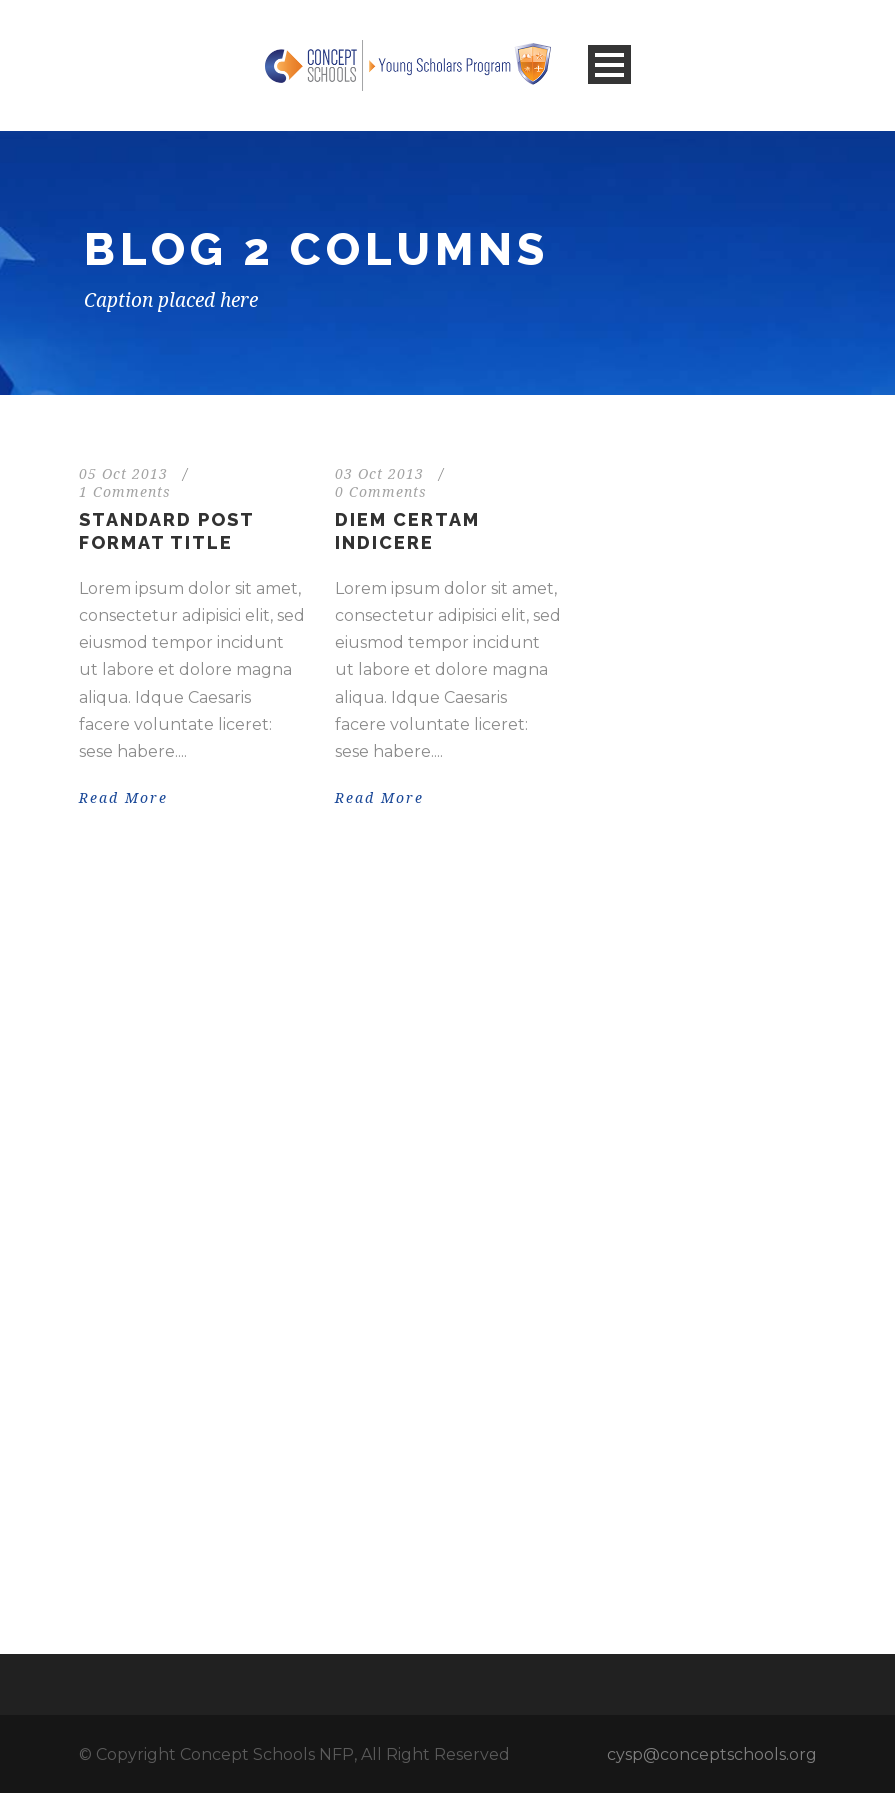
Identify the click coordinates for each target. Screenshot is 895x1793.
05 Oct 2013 (123, 474)
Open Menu (609, 64)
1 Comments (125, 492)
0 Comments (381, 492)
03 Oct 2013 (379, 474)
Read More (123, 798)
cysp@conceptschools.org (712, 1754)
